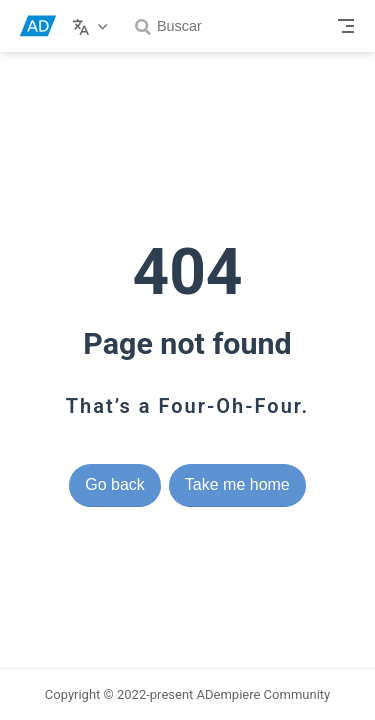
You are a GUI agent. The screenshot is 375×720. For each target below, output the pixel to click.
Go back (115, 484)
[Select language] (92, 26)
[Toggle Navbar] (346, 26)
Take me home (237, 484)
